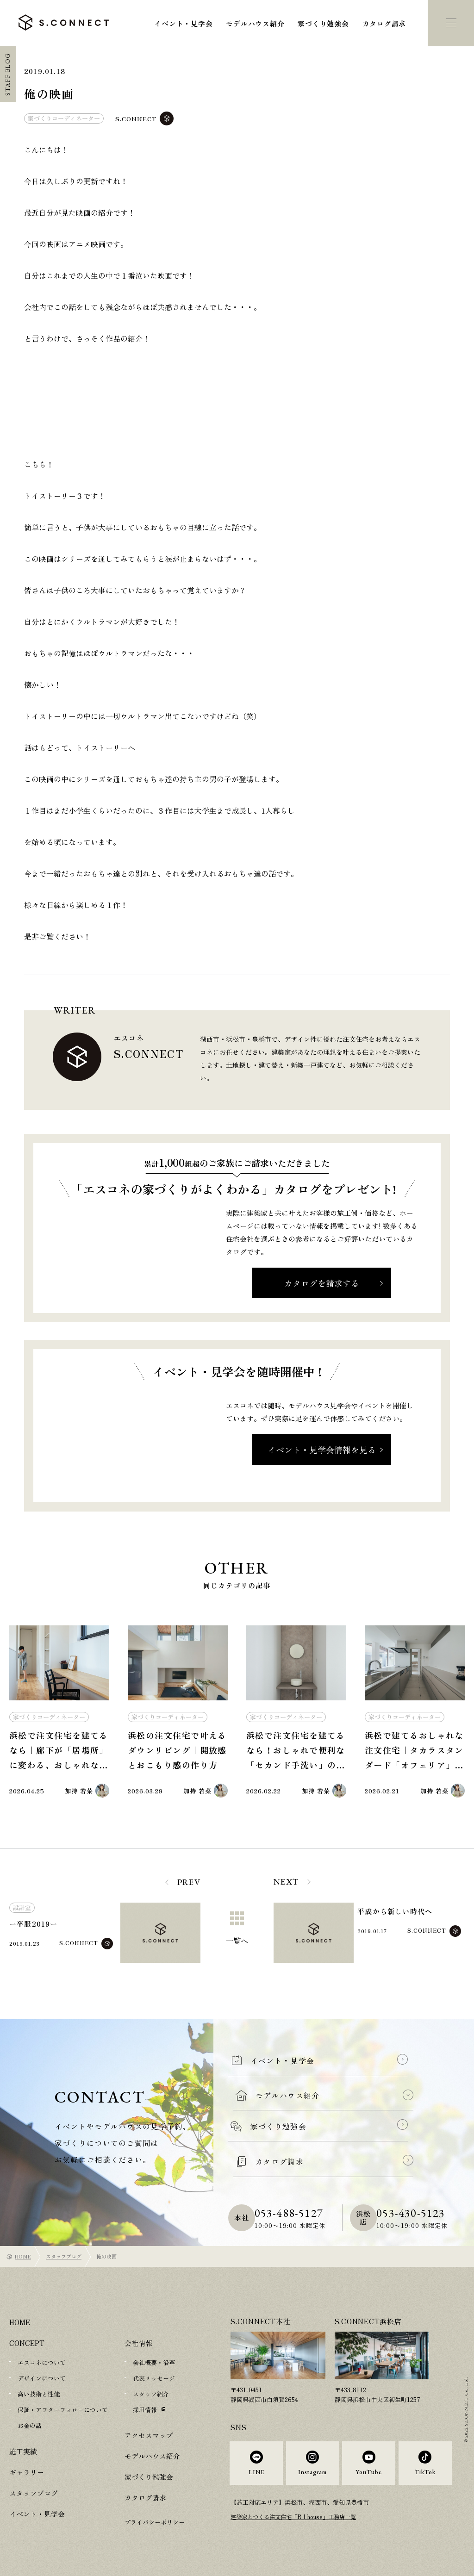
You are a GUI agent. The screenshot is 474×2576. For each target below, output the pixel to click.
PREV (189, 1882)
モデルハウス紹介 (255, 23)
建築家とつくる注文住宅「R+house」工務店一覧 (298, 2523)
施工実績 (23, 2451)
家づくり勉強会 (323, 23)
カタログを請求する (321, 1283)
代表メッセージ (154, 2378)
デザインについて (42, 2378)
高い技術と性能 (39, 2393)
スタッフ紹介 (151, 2393)
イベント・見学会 (183, 23)
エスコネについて (42, 2362)
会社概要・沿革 (154, 2362)
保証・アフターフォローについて (63, 2409)
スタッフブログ (63, 2256)
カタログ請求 (384, 23)
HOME (23, 2256)
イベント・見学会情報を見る (322, 1450)
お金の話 (30, 2425)
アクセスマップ (149, 2435)
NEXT (286, 1881)
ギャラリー (26, 2471)
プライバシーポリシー (155, 2522)
